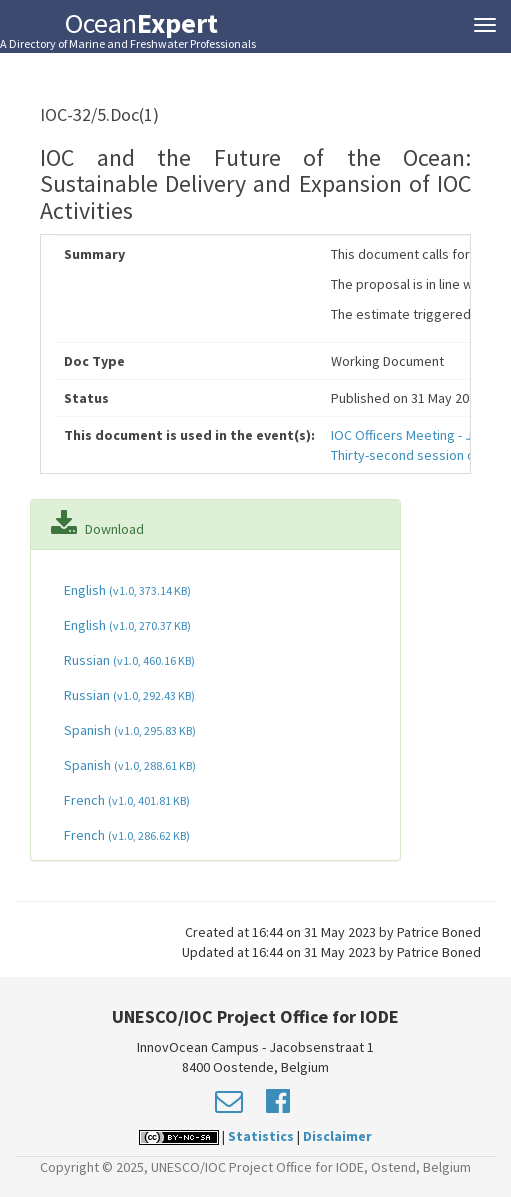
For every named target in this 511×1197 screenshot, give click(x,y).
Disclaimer (337, 1136)
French (125, 800)
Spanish (128, 730)
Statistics (261, 1136)
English (126, 590)
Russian (128, 660)
